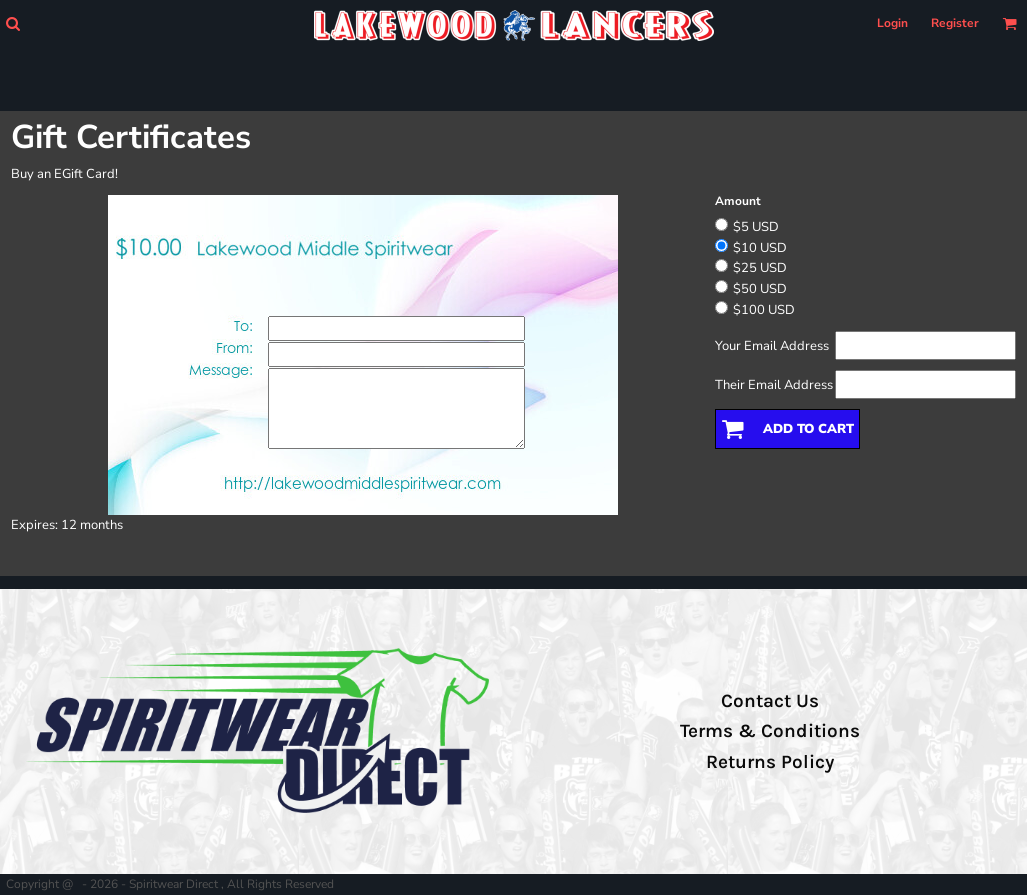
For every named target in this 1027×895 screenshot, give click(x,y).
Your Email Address (772, 346)
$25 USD (760, 268)
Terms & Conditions (770, 731)
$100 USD (764, 310)
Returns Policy (770, 762)
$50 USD (760, 289)
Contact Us (770, 701)
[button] (12, 23)
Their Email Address (774, 385)
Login (892, 23)
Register (955, 23)
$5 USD (756, 227)
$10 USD (760, 248)
